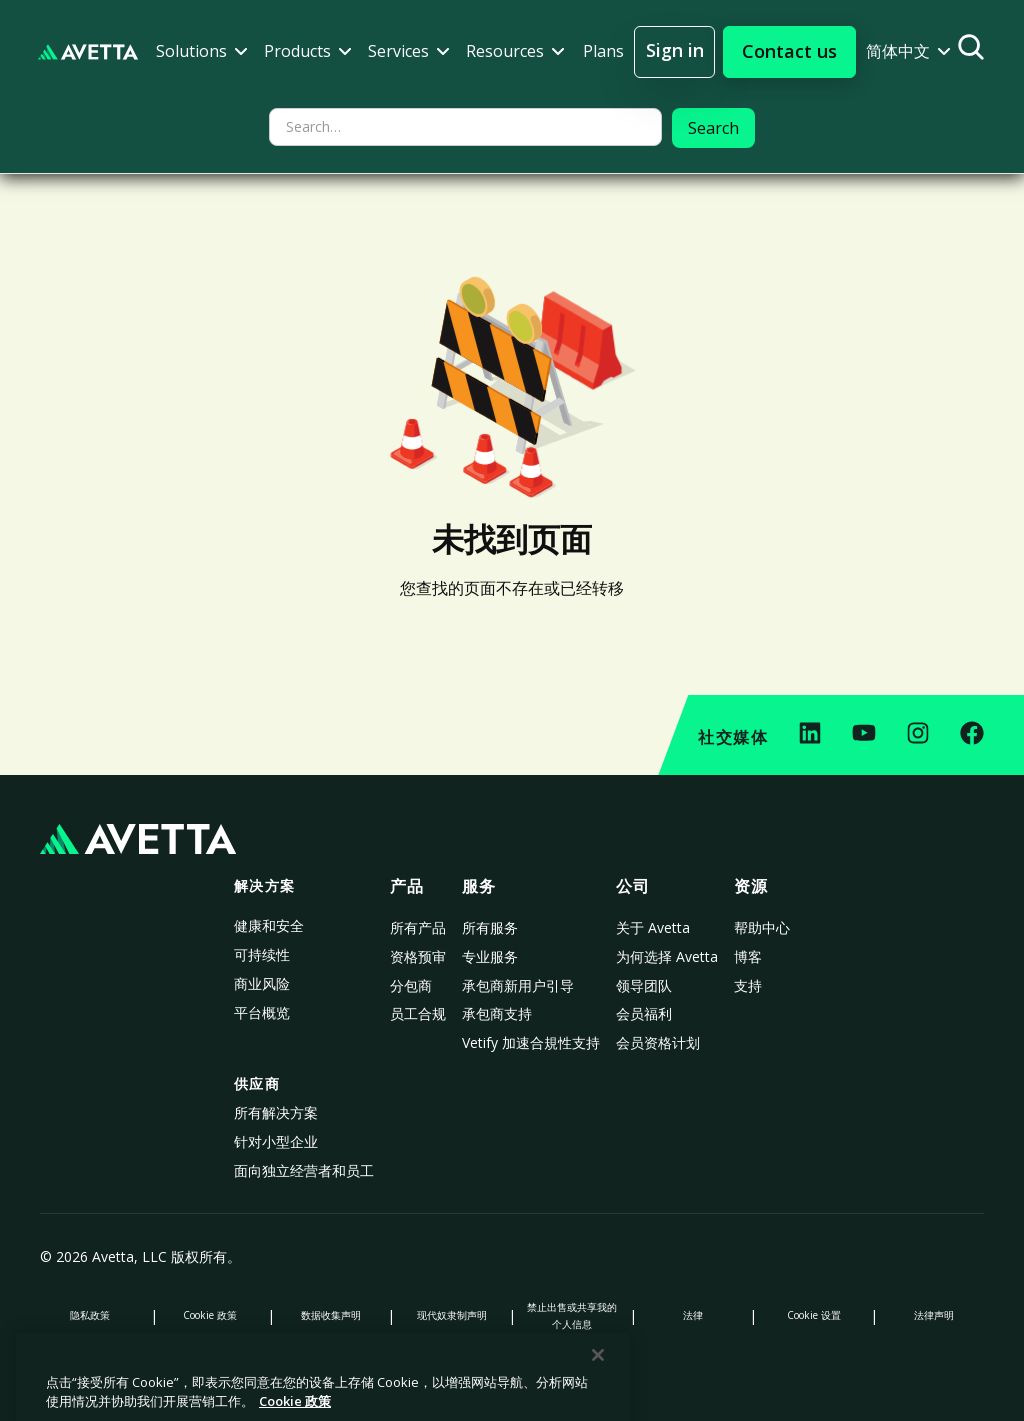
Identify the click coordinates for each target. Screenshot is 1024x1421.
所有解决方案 (276, 1112)
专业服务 (490, 956)
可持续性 (262, 954)
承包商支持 (497, 1013)
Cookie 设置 (814, 1315)
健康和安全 (269, 925)
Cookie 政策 (210, 1315)
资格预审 (418, 956)
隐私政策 (90, 1315)
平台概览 (262, 1012)
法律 (693, 1315)
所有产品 (418, 927)
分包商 (411, 985)
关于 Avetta (653, 927)
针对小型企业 (276, 1141)
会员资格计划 (658, 1042)
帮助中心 (762, 927)
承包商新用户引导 (518, 985)
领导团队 (644, 985)
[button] (202, 51)
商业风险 (262, 983)
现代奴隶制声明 (452, 1315)
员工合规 (418, 1013)
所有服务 (490, 927)
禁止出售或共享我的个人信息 (572, 1315)
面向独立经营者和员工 (304, 1170)
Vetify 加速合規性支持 (531, 1042)
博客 (748, 956)
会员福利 (644, 1013)
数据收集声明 (331, 1315)
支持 (748, 985)
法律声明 (934, 1315)
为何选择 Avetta (667, 956)
